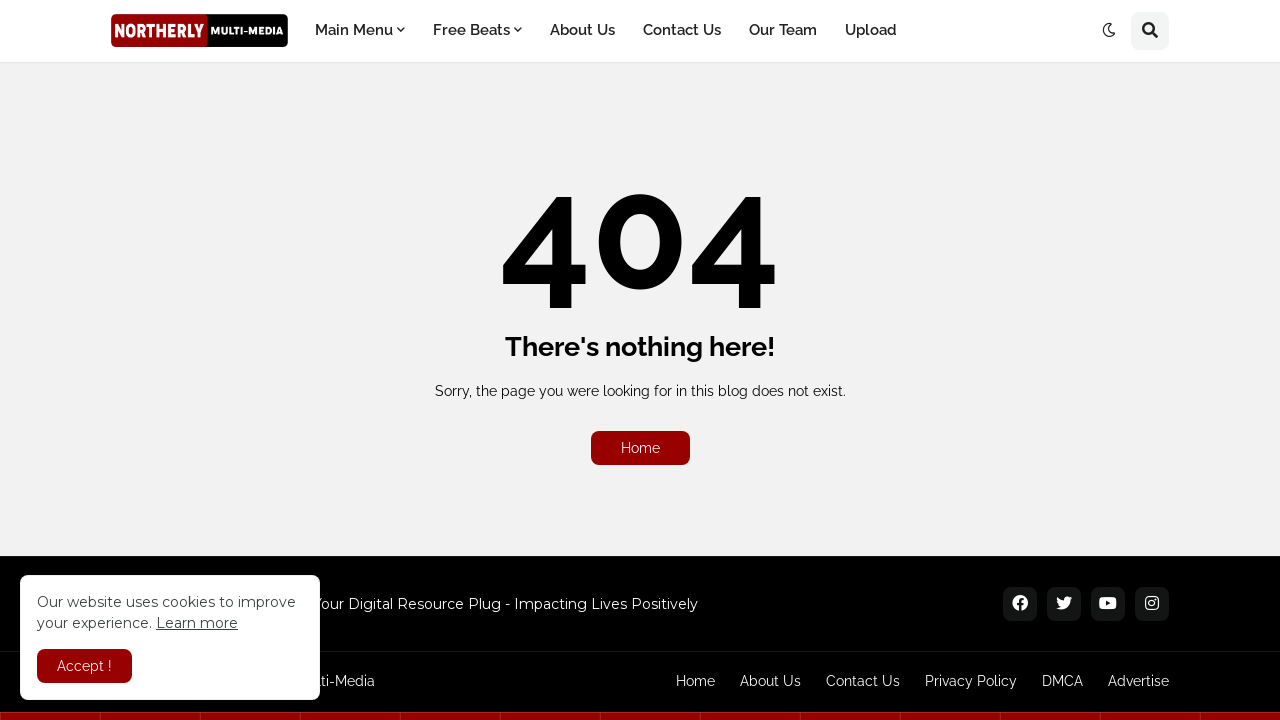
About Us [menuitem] (582, 30)
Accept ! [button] (84, 666)
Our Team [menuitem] (783, 30)
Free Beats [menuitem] (471, 30)
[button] (1109, 31)
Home (640, 448)
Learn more (197, 623)
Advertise (1138, 681)
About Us (770, 681)
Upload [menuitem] (871, 30)
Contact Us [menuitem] (682, 30)
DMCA (1062, 681)
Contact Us (863, 681)
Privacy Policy (971, 681)
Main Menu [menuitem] (354, 30)
